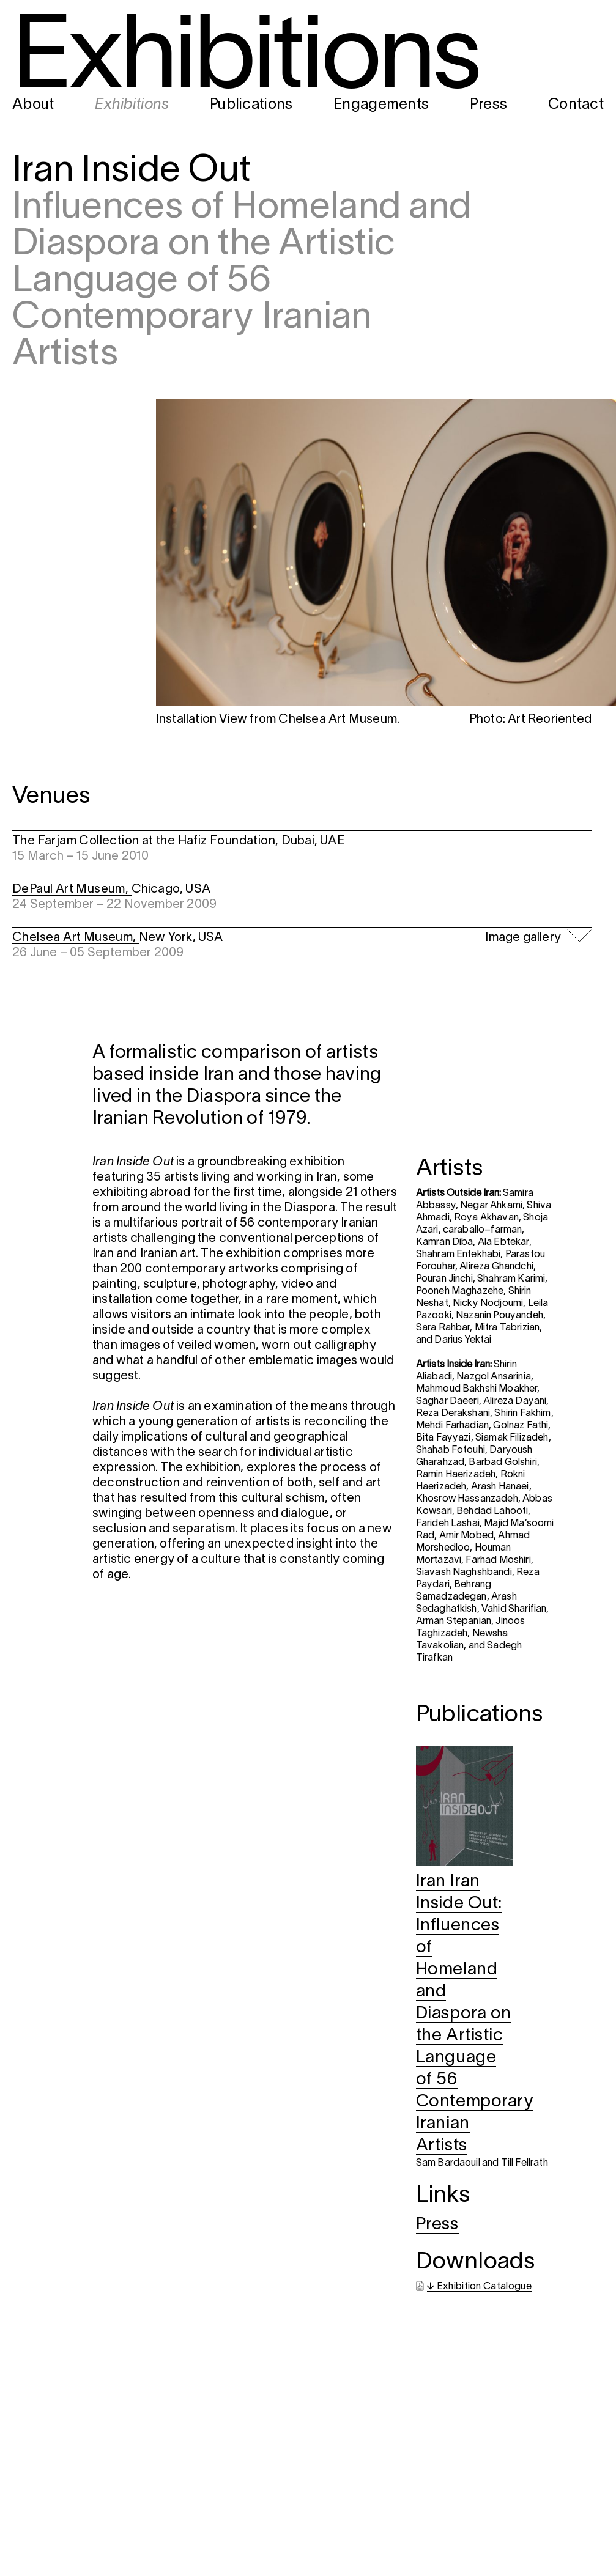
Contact (576, 105)
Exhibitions (132, 105)
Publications (251, 105)
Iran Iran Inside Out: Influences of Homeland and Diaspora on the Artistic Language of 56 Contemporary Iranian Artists (474, 2014)
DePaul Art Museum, (72, 889)
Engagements (381, 105)
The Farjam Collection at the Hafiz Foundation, (146, 841)
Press (488, 105)
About (33, 105)
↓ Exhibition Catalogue (479, 2287)
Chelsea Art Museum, (75, 937)
